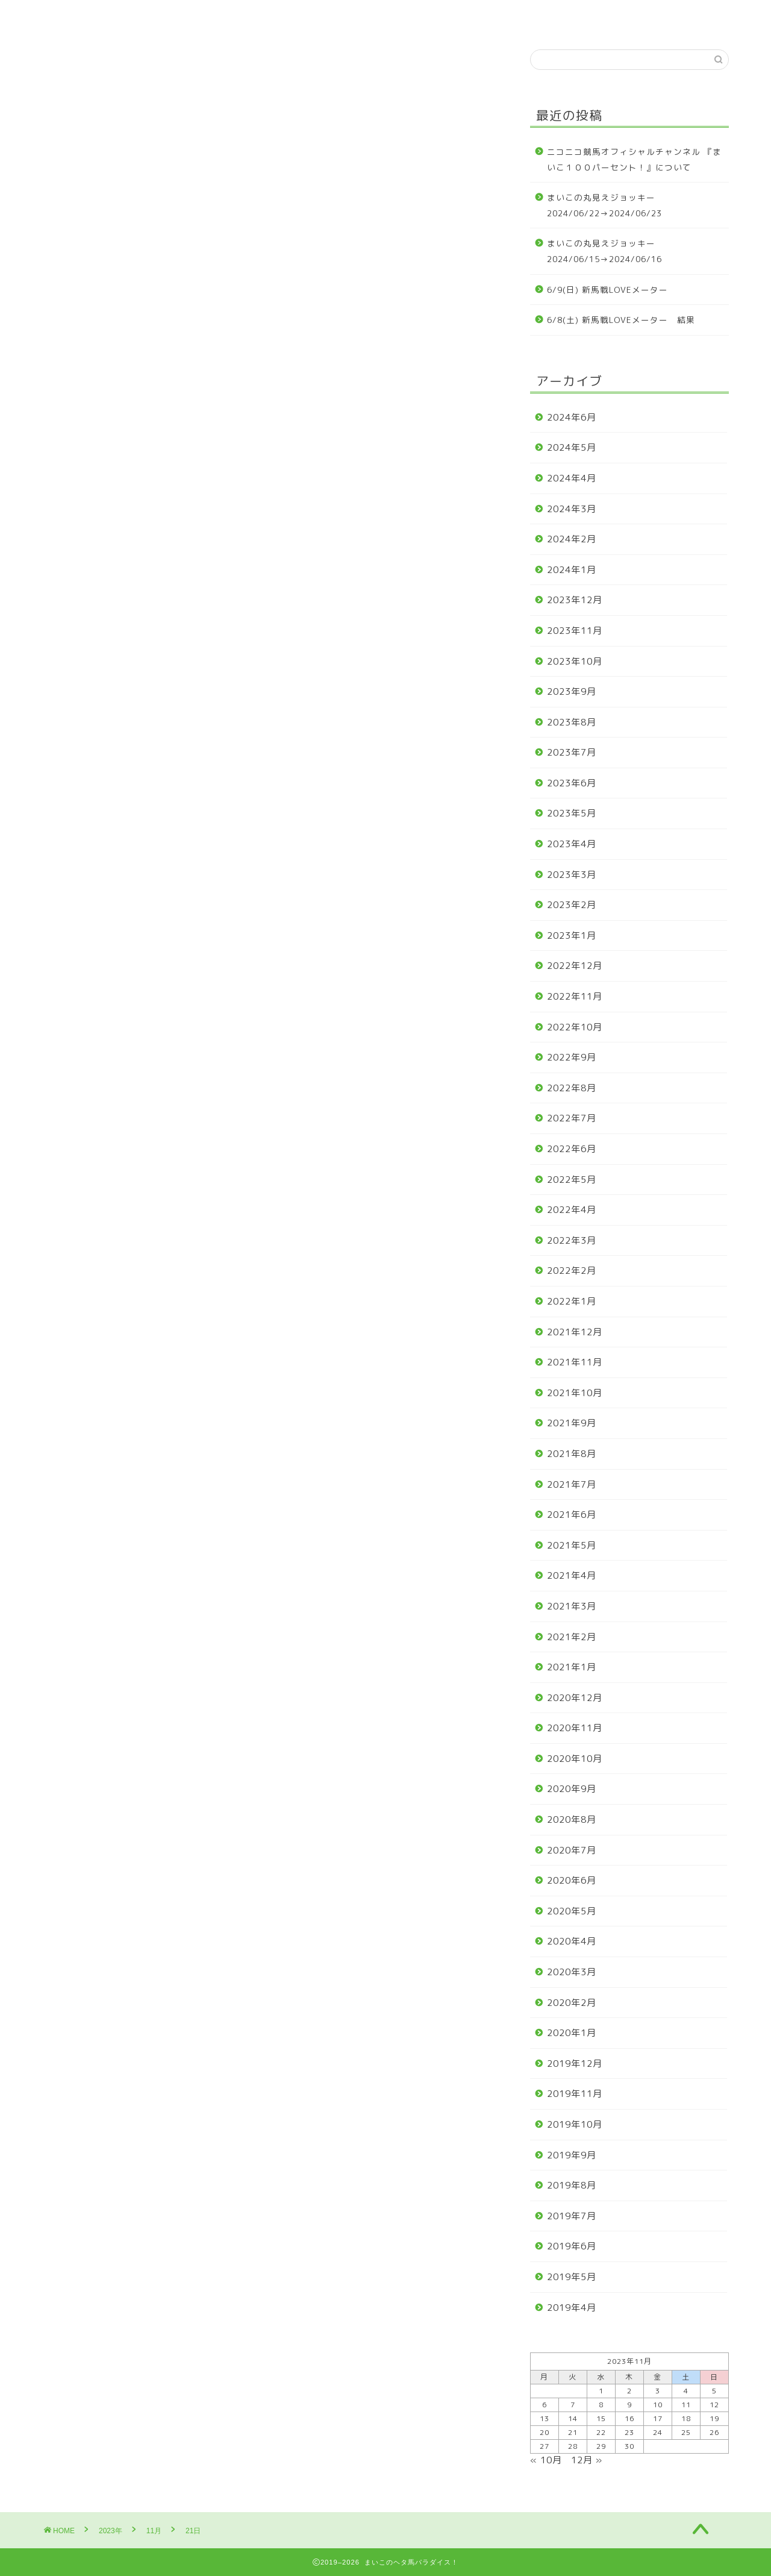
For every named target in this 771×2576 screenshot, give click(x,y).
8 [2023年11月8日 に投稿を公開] (601, 2404)
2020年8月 (571, 1819)
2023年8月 (571, 722)
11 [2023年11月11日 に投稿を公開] (686, 2404)
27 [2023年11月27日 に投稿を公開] (544, 2446)
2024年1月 (571, 569)
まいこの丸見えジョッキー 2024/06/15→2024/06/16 (605, 251)
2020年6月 (571, 1880)
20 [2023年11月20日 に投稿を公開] (544, 2432)
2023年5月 (571, 813)
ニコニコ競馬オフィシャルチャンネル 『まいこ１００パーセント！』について (634, 159)
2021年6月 (571, 1514)
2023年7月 (571, 752)
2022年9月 (571, 1057)
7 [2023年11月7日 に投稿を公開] (572, 2404)
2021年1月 (571, 1667)
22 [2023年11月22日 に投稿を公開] (601, 2432)
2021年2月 (571, 1637)
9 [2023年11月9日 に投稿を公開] (629, 2404)
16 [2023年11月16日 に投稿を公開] (629, 2418)
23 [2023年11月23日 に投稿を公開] (629, 2432)
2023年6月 (571, 783)
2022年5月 (571, 1179)
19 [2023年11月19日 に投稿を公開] (714, 2418)
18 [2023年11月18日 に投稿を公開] (686, 2418)
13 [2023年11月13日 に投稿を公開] (544, 2418)
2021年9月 (571, 1423)
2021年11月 (574, 1362)
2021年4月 (571, 1575)
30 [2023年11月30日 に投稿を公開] (629, 2446)
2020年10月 (574, 1758)
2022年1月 (571, 1301)
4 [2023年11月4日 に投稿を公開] (686, 2391)
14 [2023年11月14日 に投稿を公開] (573, 2418)
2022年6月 (571, 1148)
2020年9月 (571, 1788)
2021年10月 (574, 1393)
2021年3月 (571, 1606)
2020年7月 (571, 1850)
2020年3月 (571, 1972)
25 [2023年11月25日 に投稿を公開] (686, 2432)
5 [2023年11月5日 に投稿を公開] (714, 2391)
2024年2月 (571, 539)
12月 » (586, 2460)
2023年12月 (574, 600)
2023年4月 (571, 844)
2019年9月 (571, 2155)
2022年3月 (571, 1240)
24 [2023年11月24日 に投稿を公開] (658, 2432)
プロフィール (141, 16)
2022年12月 (574, 965)
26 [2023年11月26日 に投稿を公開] (714, 2432)
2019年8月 (571, 2185)
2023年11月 (574, 630)
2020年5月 (571, 1911)
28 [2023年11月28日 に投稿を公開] (573, 2446)
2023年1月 (571, 935)
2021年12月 (574, 1332)
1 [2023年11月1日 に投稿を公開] (601, 2391)
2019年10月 (574, 2124)
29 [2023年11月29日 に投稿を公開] (601, 2446)
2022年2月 (571, 1270)
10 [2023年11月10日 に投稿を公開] (658, 2404)
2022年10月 (574, 1027)
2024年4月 (571, 478)
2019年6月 (571, 2246)
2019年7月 (571, 2216)
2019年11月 (574, 2093)
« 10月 (546, 2460)
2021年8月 (571, 1453)
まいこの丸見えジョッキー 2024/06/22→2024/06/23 (605, 205)
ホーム (70, 16)
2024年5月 (571, 447)
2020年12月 (574, 1697)
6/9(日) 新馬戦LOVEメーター (607, 289)
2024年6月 (571, 417)
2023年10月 (574, 661)
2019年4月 (571, 2307)
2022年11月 (574, 996)
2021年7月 (571, 1484)
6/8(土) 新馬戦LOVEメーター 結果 (621, 319)
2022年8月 (571, 1088)
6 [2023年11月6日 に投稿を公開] (544, 2404)
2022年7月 (571, 1118)
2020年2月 (571, 2002)
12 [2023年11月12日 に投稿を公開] (714, 2404)
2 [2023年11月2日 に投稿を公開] (629, 2391)
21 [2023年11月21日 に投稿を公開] (573, 2432)
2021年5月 (571, 1545)
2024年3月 (571, 509)
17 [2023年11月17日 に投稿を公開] (658, 2418)
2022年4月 (571, 1209)
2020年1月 (571, 2032)
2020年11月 (574, 1728)
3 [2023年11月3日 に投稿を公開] (657, 2391)
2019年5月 (571, 2276)
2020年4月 (571, 1941)
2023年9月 (571, 691)
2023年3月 (571, 874)
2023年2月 (571, 904)
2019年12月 (574, 2063)
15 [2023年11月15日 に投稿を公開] (601, 2418)
